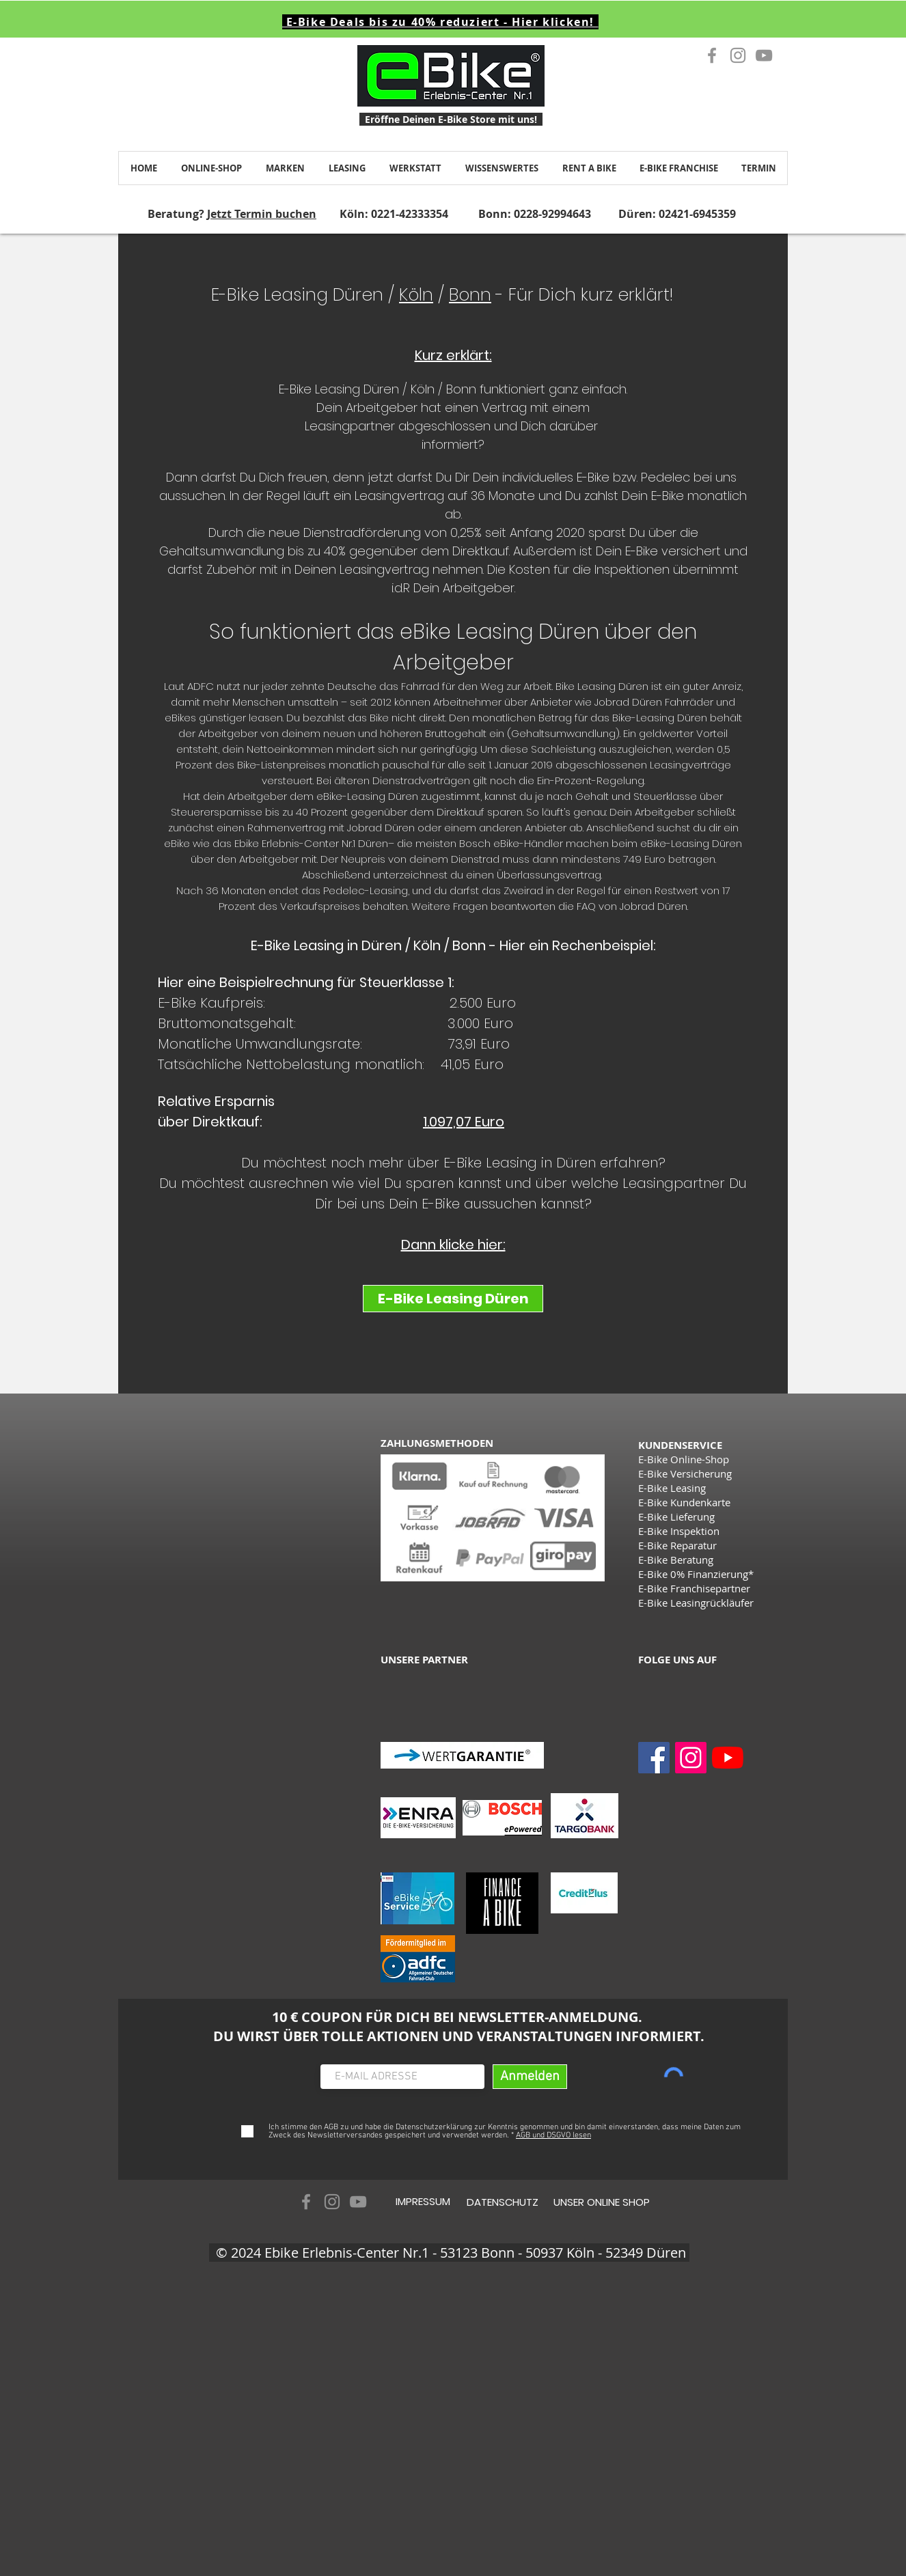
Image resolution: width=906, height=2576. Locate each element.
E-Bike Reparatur (677, 1545)
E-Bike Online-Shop (683, 1459)
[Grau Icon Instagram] (738, 55)
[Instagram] (690, 1757)
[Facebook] (654, 1757)
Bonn (470, 295)
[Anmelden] (530, 2076)
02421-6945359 (697, 213)
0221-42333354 (409, 213)
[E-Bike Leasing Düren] (453, 1298)
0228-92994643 (552, 213)
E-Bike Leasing (672, 1488)
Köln (416, 295)
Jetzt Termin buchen (261, 213)
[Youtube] (727, 1757)
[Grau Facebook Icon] (712, 55)
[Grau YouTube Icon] (764, 55)
